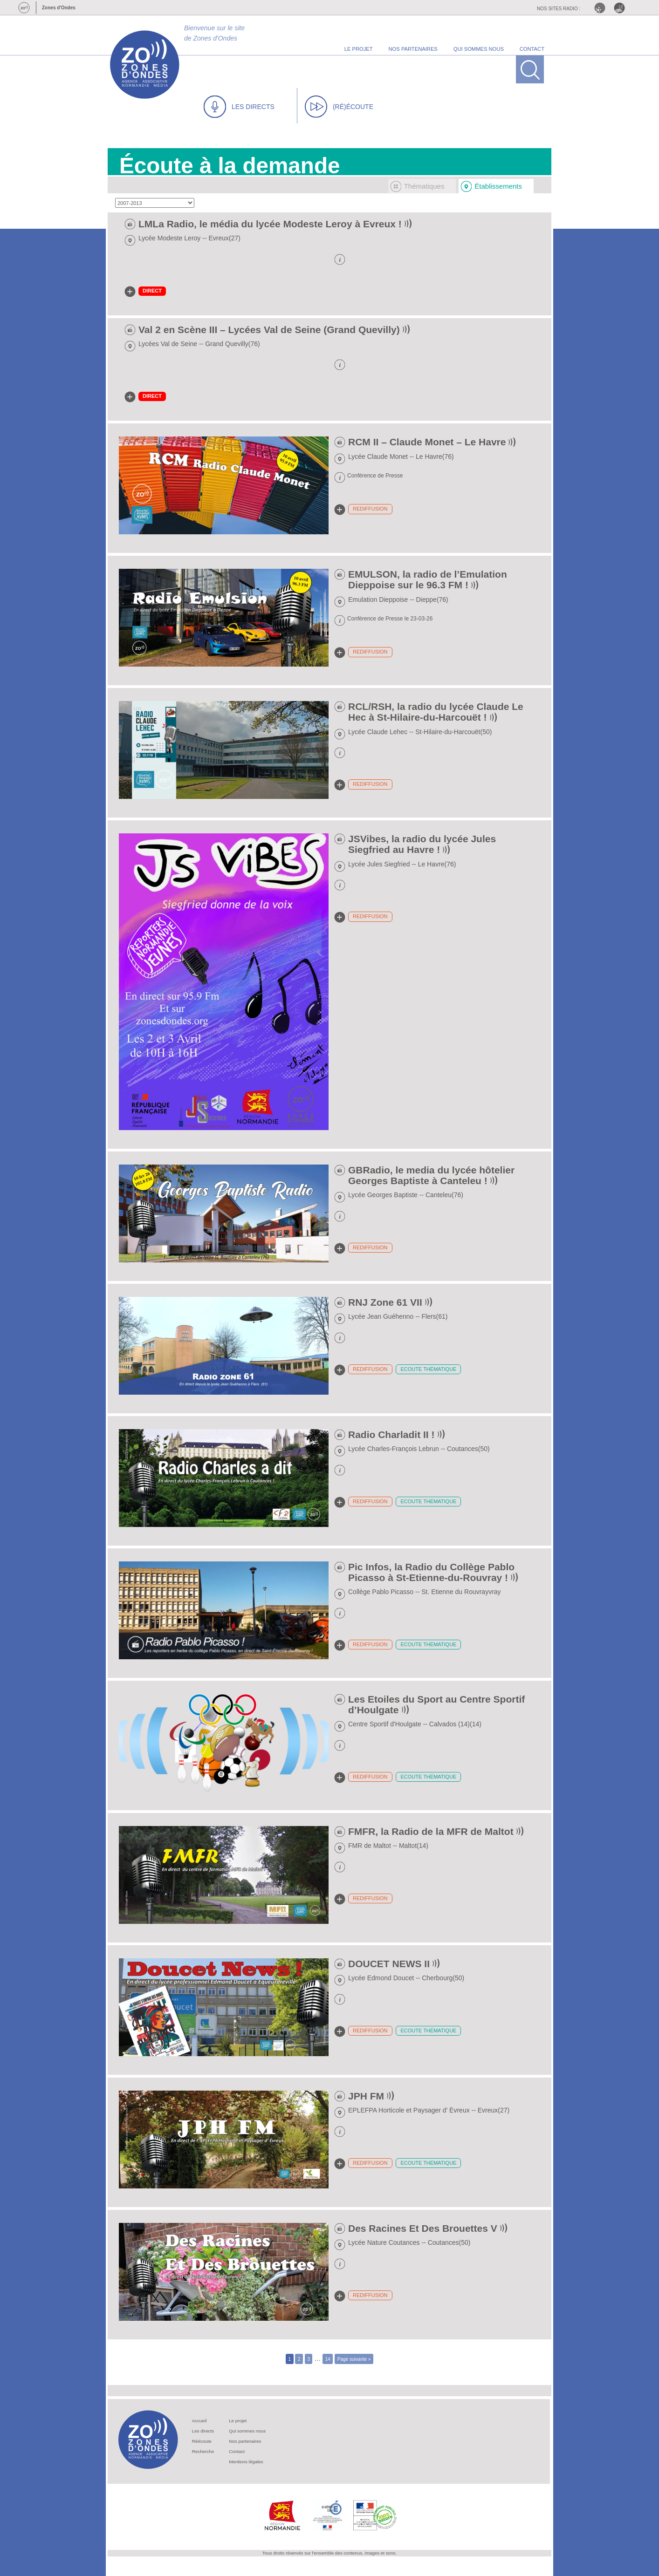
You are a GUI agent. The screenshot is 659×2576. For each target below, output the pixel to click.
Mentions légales (246, 2461)
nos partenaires (413, 49)
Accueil (199, 2420)
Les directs (203, 2430)
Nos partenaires (245, 2441)
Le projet (238, 2420)
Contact (237, 2451)
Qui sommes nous (247, 2430)
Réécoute (202, 2441)
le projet (358, 49)
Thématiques (424, 186)
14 (327, 2359)
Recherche (203, 2451)
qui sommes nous (478, 49)
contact (532, 49)
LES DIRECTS (239, 106)
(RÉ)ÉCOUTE (339, 106)
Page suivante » (354, 2359)
